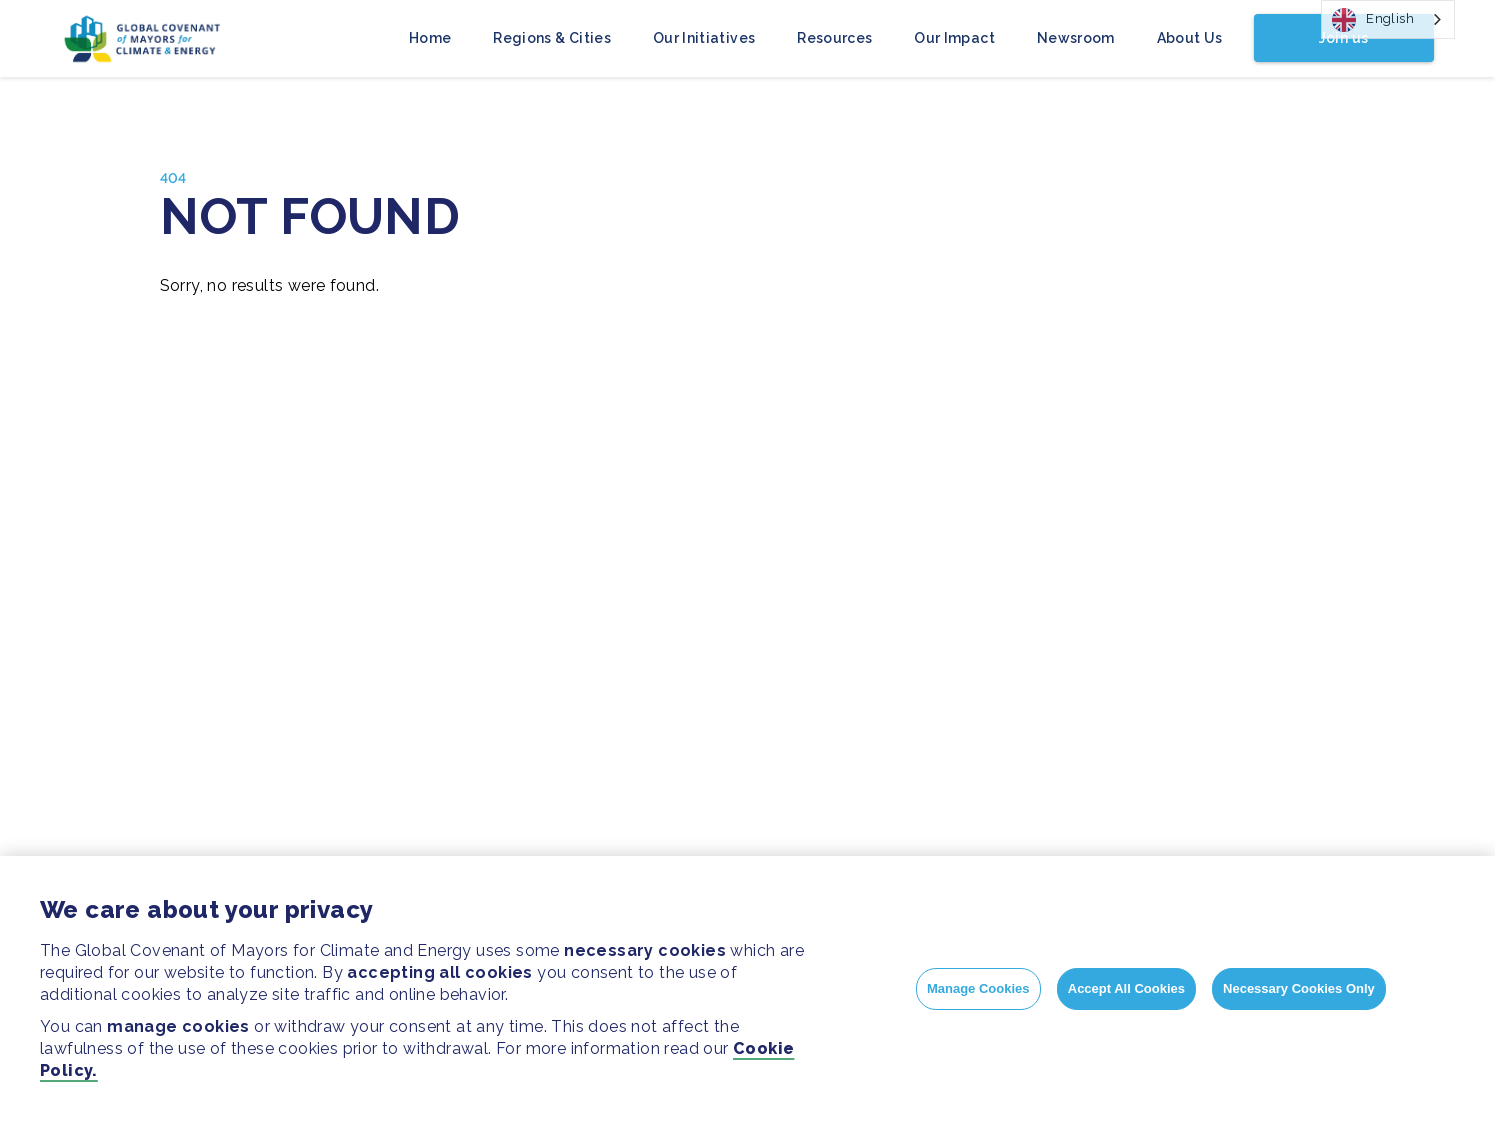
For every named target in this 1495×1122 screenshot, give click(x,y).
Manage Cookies (978, 988)
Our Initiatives (704, 38)
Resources (834, 38)
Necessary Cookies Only (1299, 988)
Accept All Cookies (1126, 988)
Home (430, 38)
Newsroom (1076, 38)
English (1373, 20)
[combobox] (1388, 19)
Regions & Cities (552, 38)
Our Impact (954, 38)
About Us (1190, 38)
